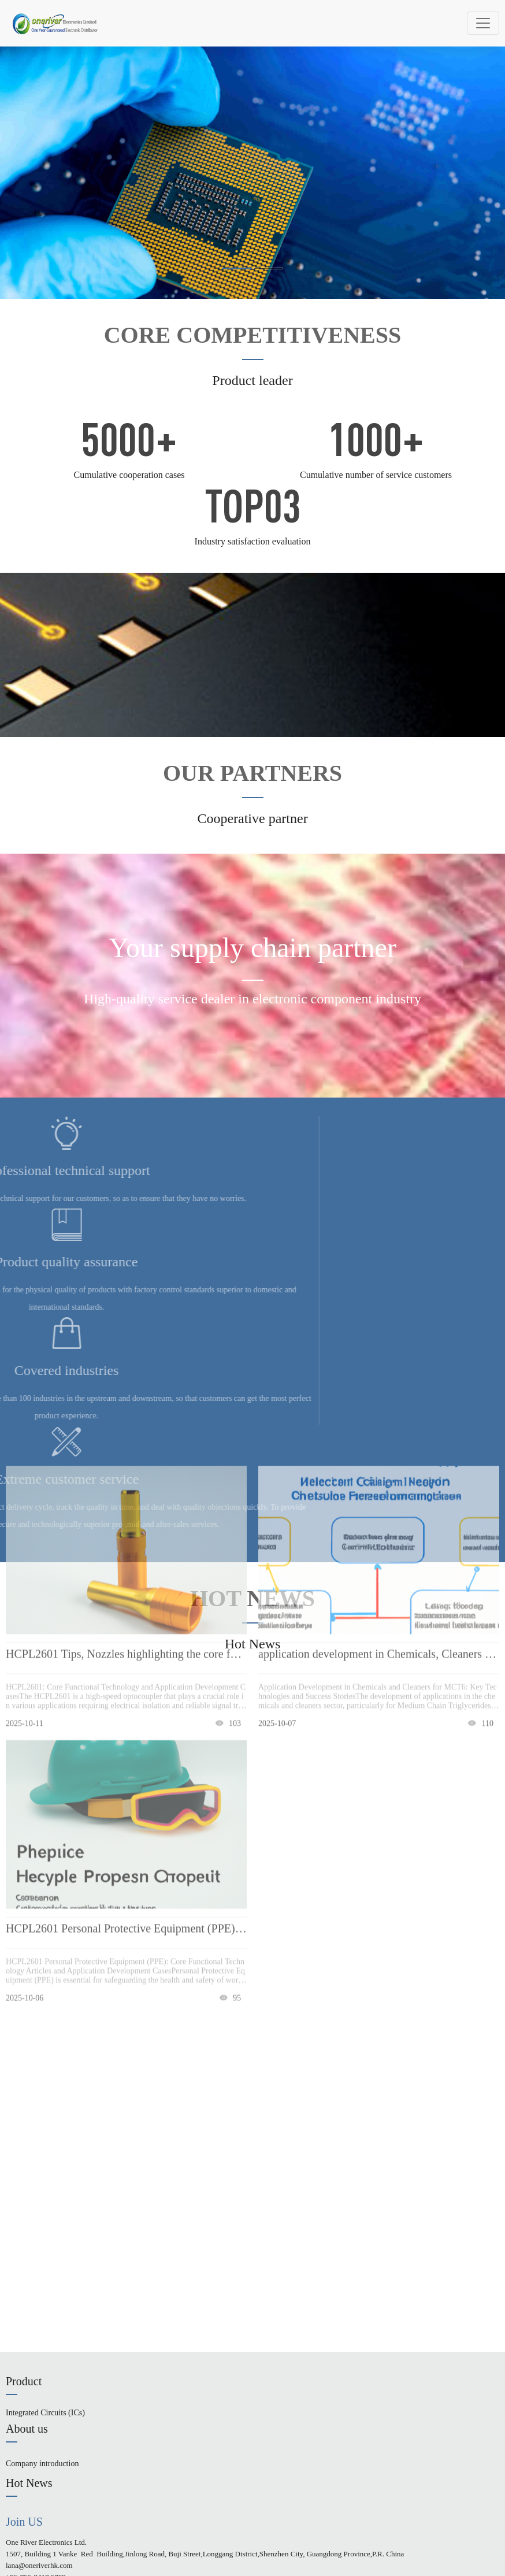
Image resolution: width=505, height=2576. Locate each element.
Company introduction (42, 2463)
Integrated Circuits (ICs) (45, 2412)
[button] (237, 268)
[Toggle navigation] (483, 23)
